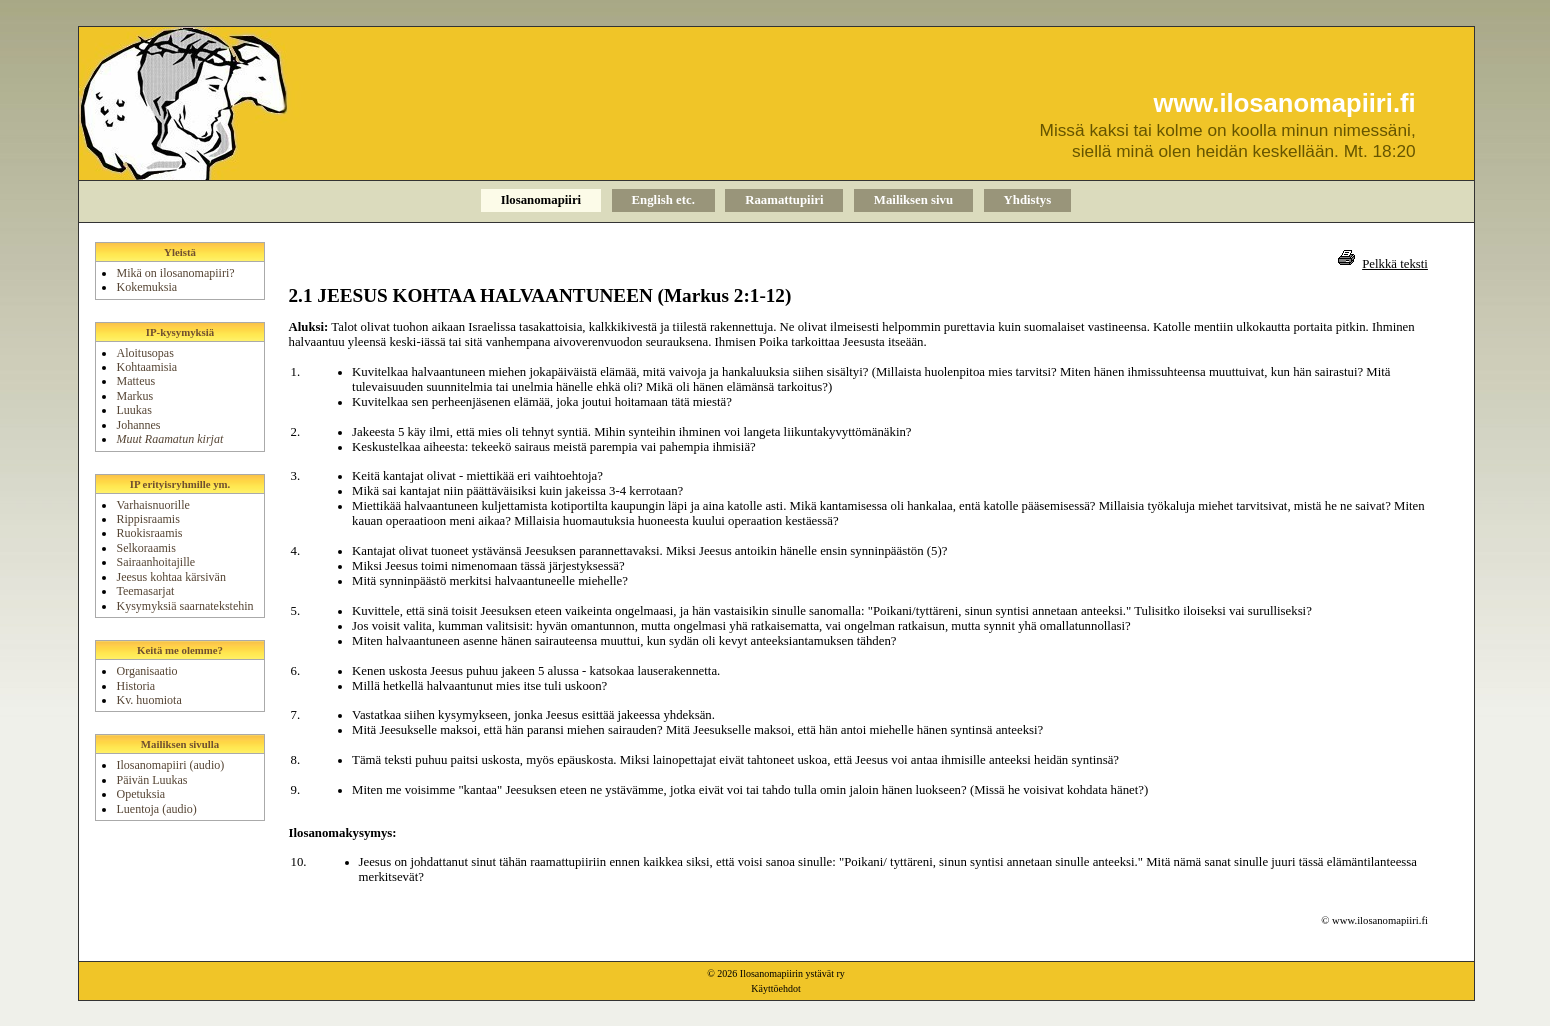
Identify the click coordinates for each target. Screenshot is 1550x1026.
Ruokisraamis (149, 533)
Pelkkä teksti (1395, 264)
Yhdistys (1028, 200)
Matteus (135, 381)
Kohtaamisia (146, 367)
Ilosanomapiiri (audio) (170, 765)
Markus (134, 396)
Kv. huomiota (148, 700)
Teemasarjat (145, 591)
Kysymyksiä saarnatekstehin (184, 606)
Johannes (138, 425)
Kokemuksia (146, 287)
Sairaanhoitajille (155, 562)
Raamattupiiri (784, 200)
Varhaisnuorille (152, 505)
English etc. (663, 200)
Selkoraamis (145, 548)
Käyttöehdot (775, 988)
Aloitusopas (144, 353)
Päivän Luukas (151, 780)
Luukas (133, 410)
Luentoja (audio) (156, 809)
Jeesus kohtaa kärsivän (170, 577)
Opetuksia (140, 794)
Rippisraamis (147, 519)
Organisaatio (146, 671)
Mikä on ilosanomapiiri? (175, 273)
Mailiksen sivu (913, 200)
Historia (135, 686)
